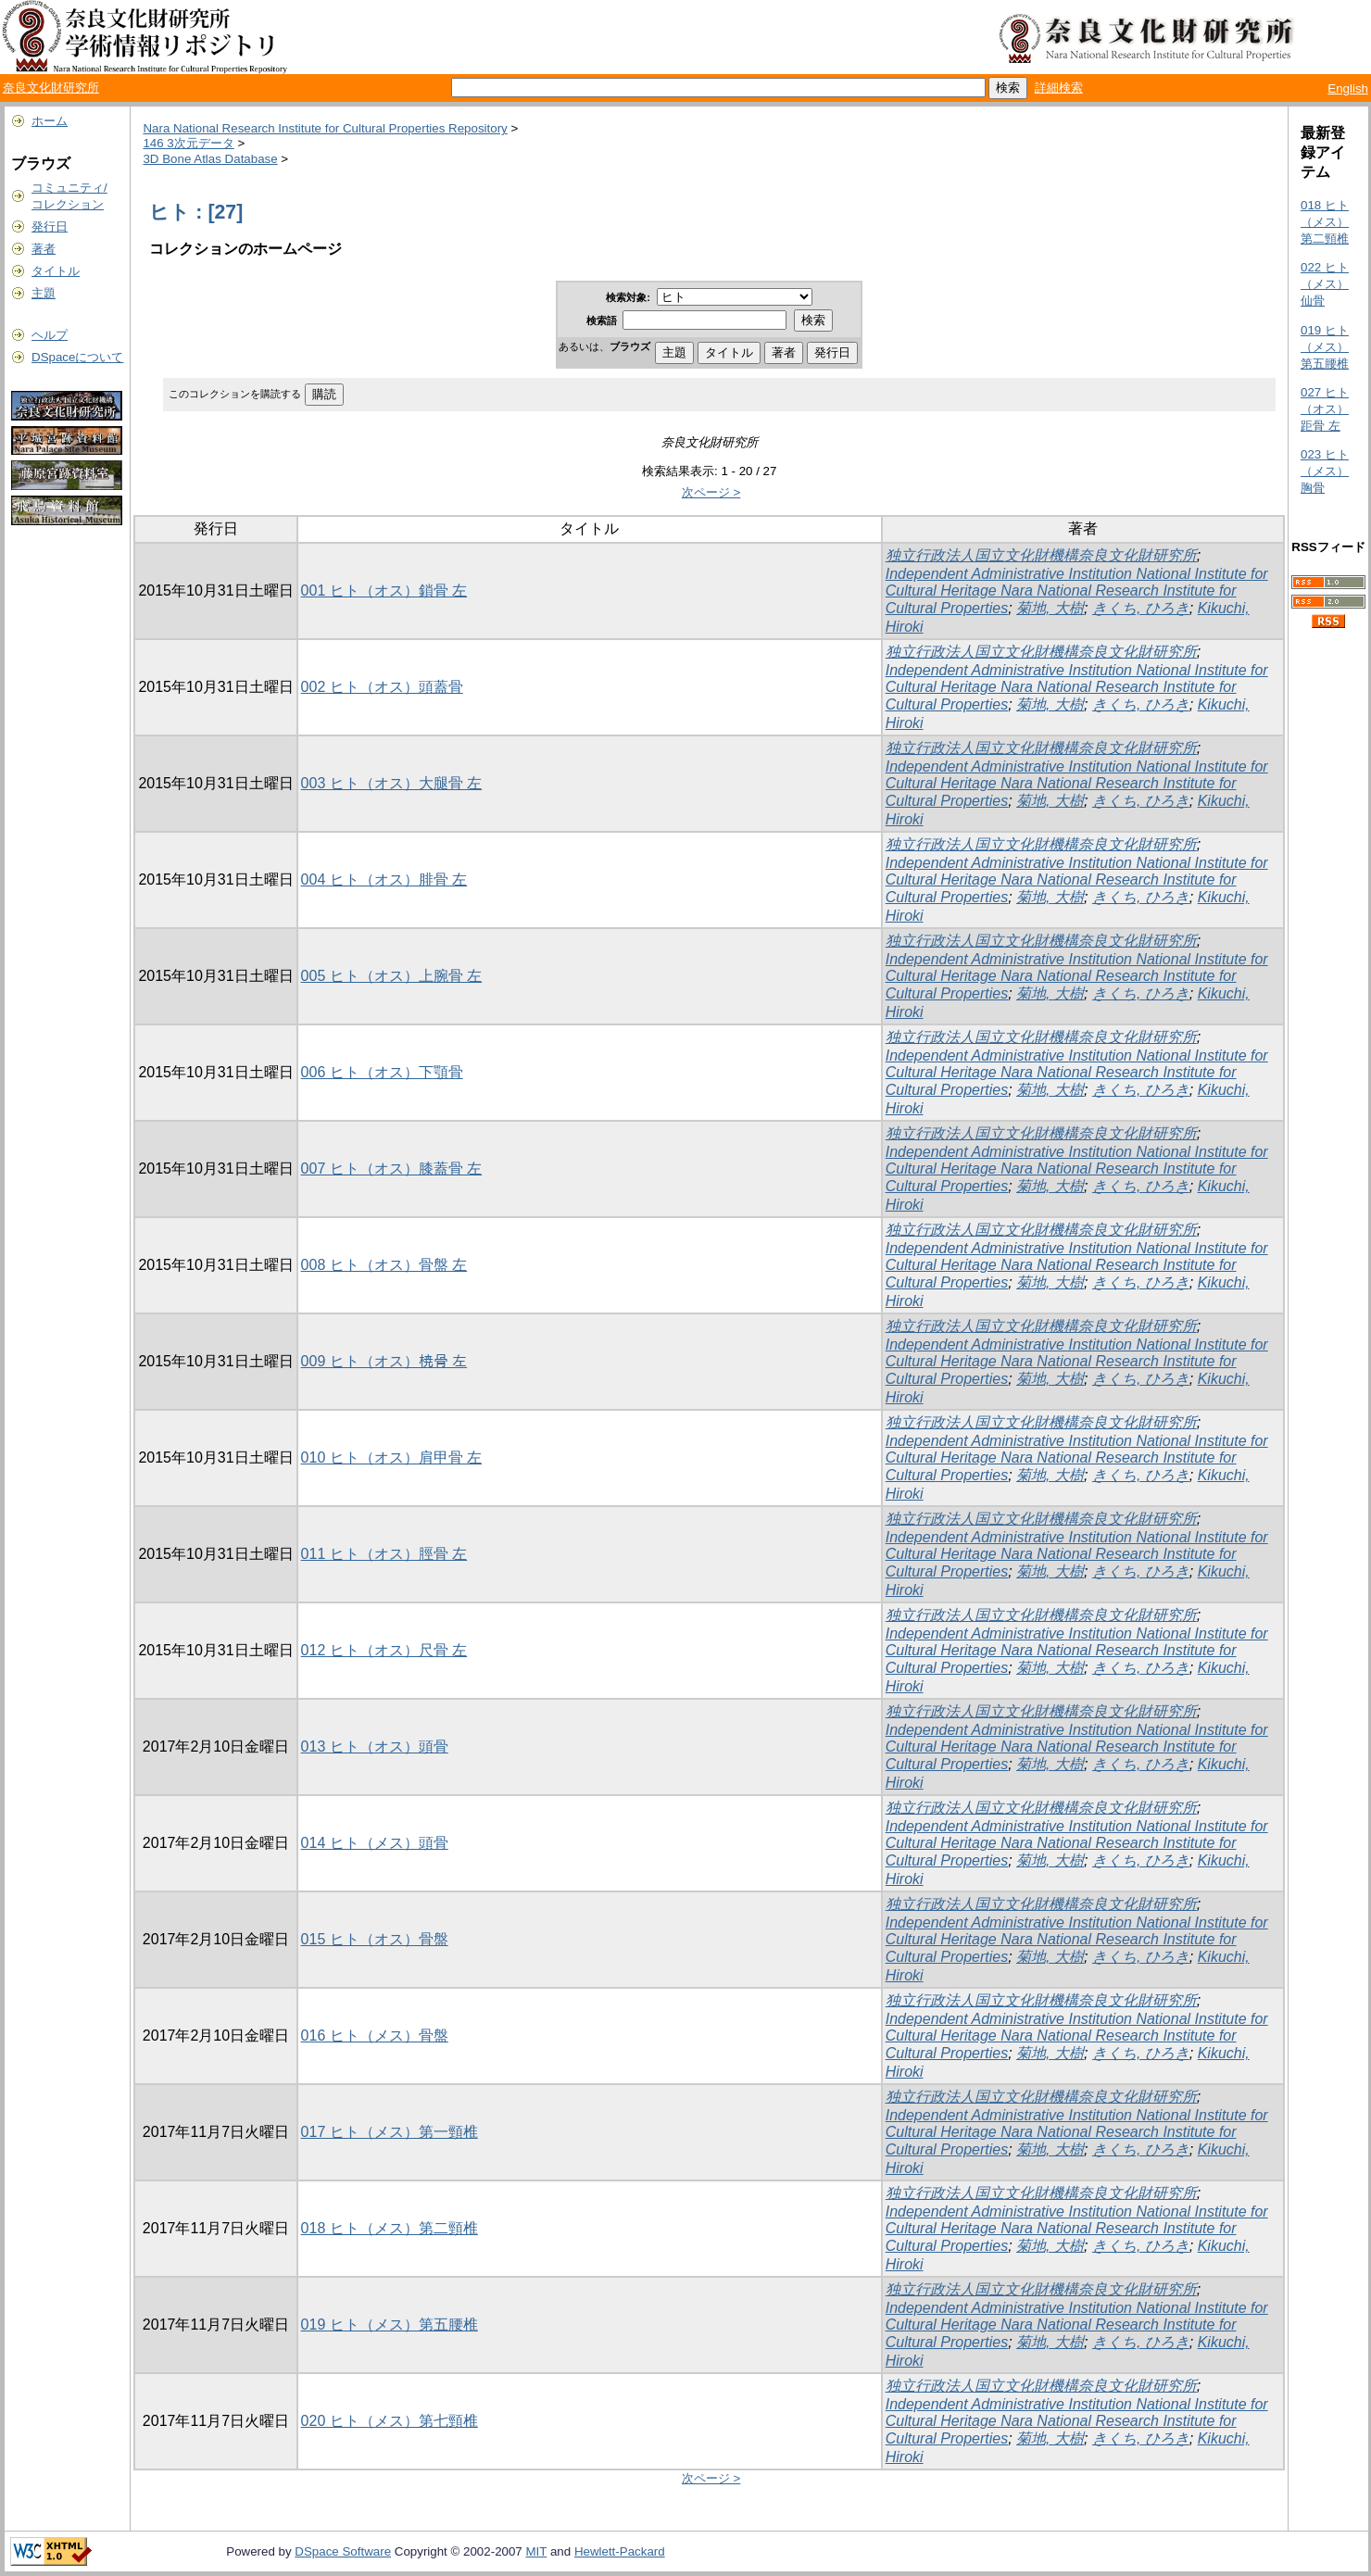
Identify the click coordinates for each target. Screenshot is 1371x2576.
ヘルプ (49, 335)
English (1347, 88)
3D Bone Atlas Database (210, 159)
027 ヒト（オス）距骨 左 (1325, 409)
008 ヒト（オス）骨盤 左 (384, 1265)
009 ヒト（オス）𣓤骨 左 (384, 1361)
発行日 (49, 226)
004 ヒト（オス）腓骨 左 (384, 879)
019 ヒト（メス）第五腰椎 (389, 2324)
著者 (43, 249)
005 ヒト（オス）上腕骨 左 (392, 976)
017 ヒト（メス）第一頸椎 (389, 2132)
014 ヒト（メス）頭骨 (374, 1843)
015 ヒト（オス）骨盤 (374, 1939)
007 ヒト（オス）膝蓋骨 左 (392, 1168)
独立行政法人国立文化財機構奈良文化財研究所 (1041, 555)
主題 (43, 293)
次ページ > (711, 492)
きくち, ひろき (1140, 608)
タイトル (55, 271)
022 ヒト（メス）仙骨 (1325, 284)
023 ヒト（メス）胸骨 (1325, 471)
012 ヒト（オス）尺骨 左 (384, 1650)
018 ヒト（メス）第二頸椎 (389, 2228)
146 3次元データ (188, 143)
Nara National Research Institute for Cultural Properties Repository (325, 128)
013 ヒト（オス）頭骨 (374, 1746)
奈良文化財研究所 (51, 87)
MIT (536, 2551)
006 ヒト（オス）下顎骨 (382, 1072)
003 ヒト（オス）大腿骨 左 (392, 783)
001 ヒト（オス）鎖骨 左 (384, 590)
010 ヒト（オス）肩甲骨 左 (392, 1457)
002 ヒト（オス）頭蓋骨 (382, 687)
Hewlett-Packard (619, 2551)
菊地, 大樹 (1050, 608)
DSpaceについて (77, 357)
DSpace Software (343, 2551)
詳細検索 (1059, 87)
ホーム (49, 121)
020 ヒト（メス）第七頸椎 (389, 2421)
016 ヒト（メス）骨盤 (374, 2035)
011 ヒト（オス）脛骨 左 (384, 1554)
